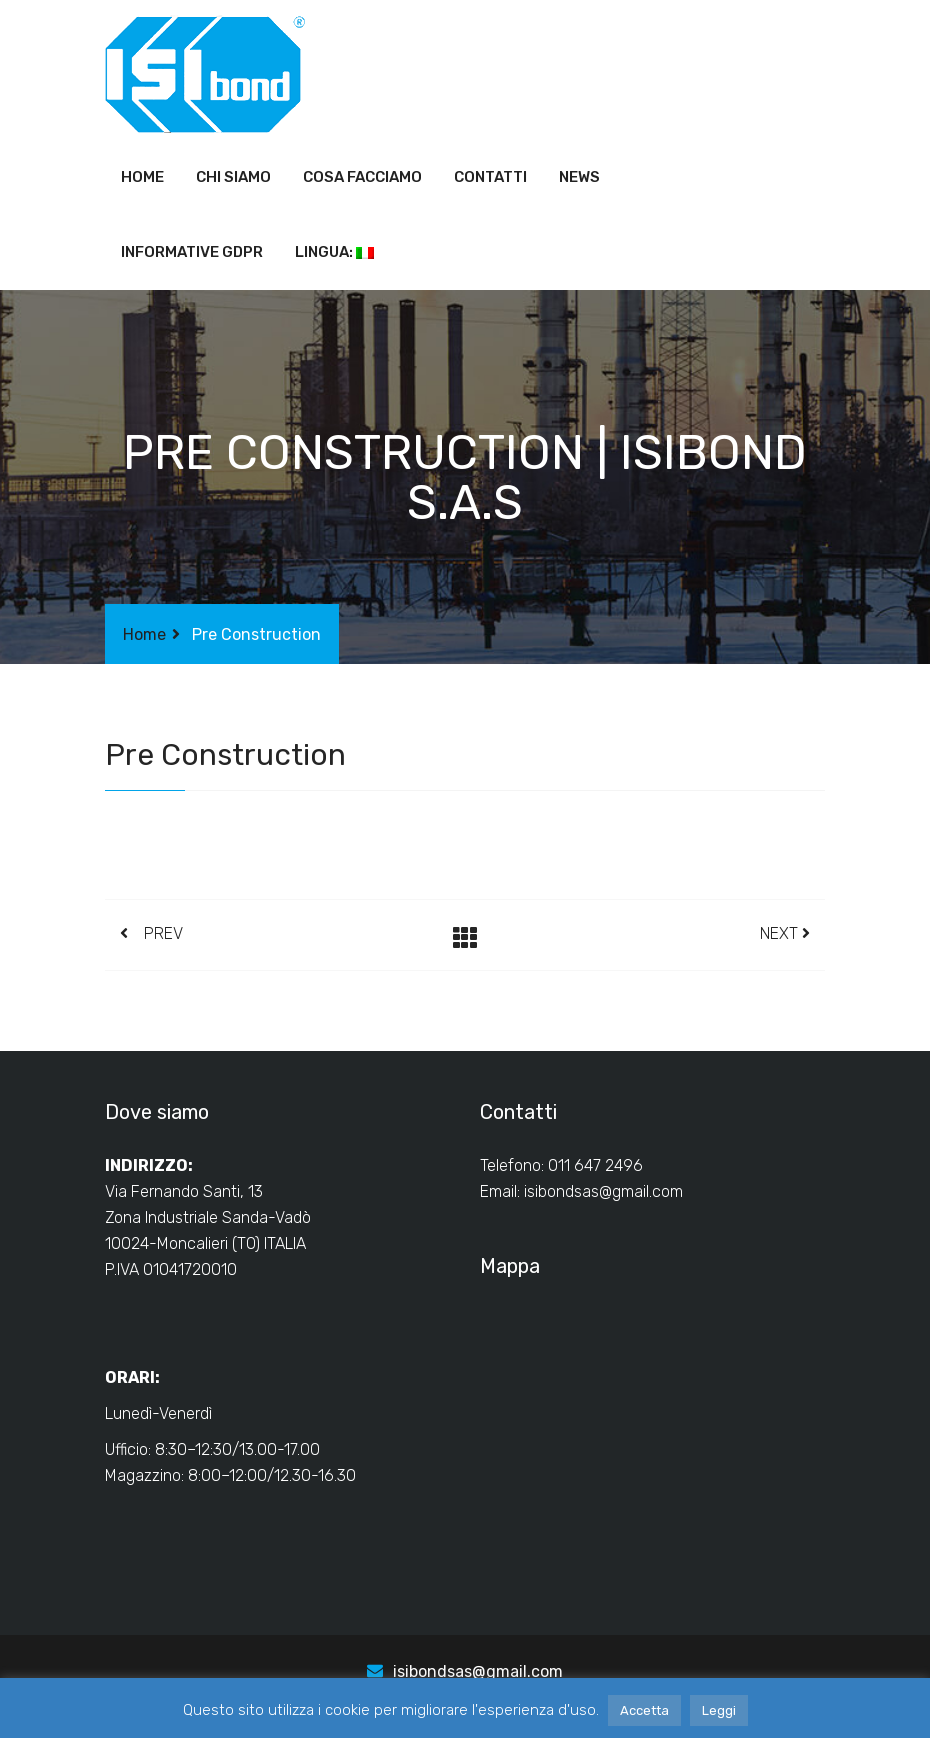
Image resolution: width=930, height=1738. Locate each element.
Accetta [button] (644, 1710)
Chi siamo (233, 177)
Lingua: (334, 252)
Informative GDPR (192, 252)
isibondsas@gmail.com (603, 1191)
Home (142, 177)
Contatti (490, 177)
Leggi (719, 1710)
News (579, 177)
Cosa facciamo (362, 177)
